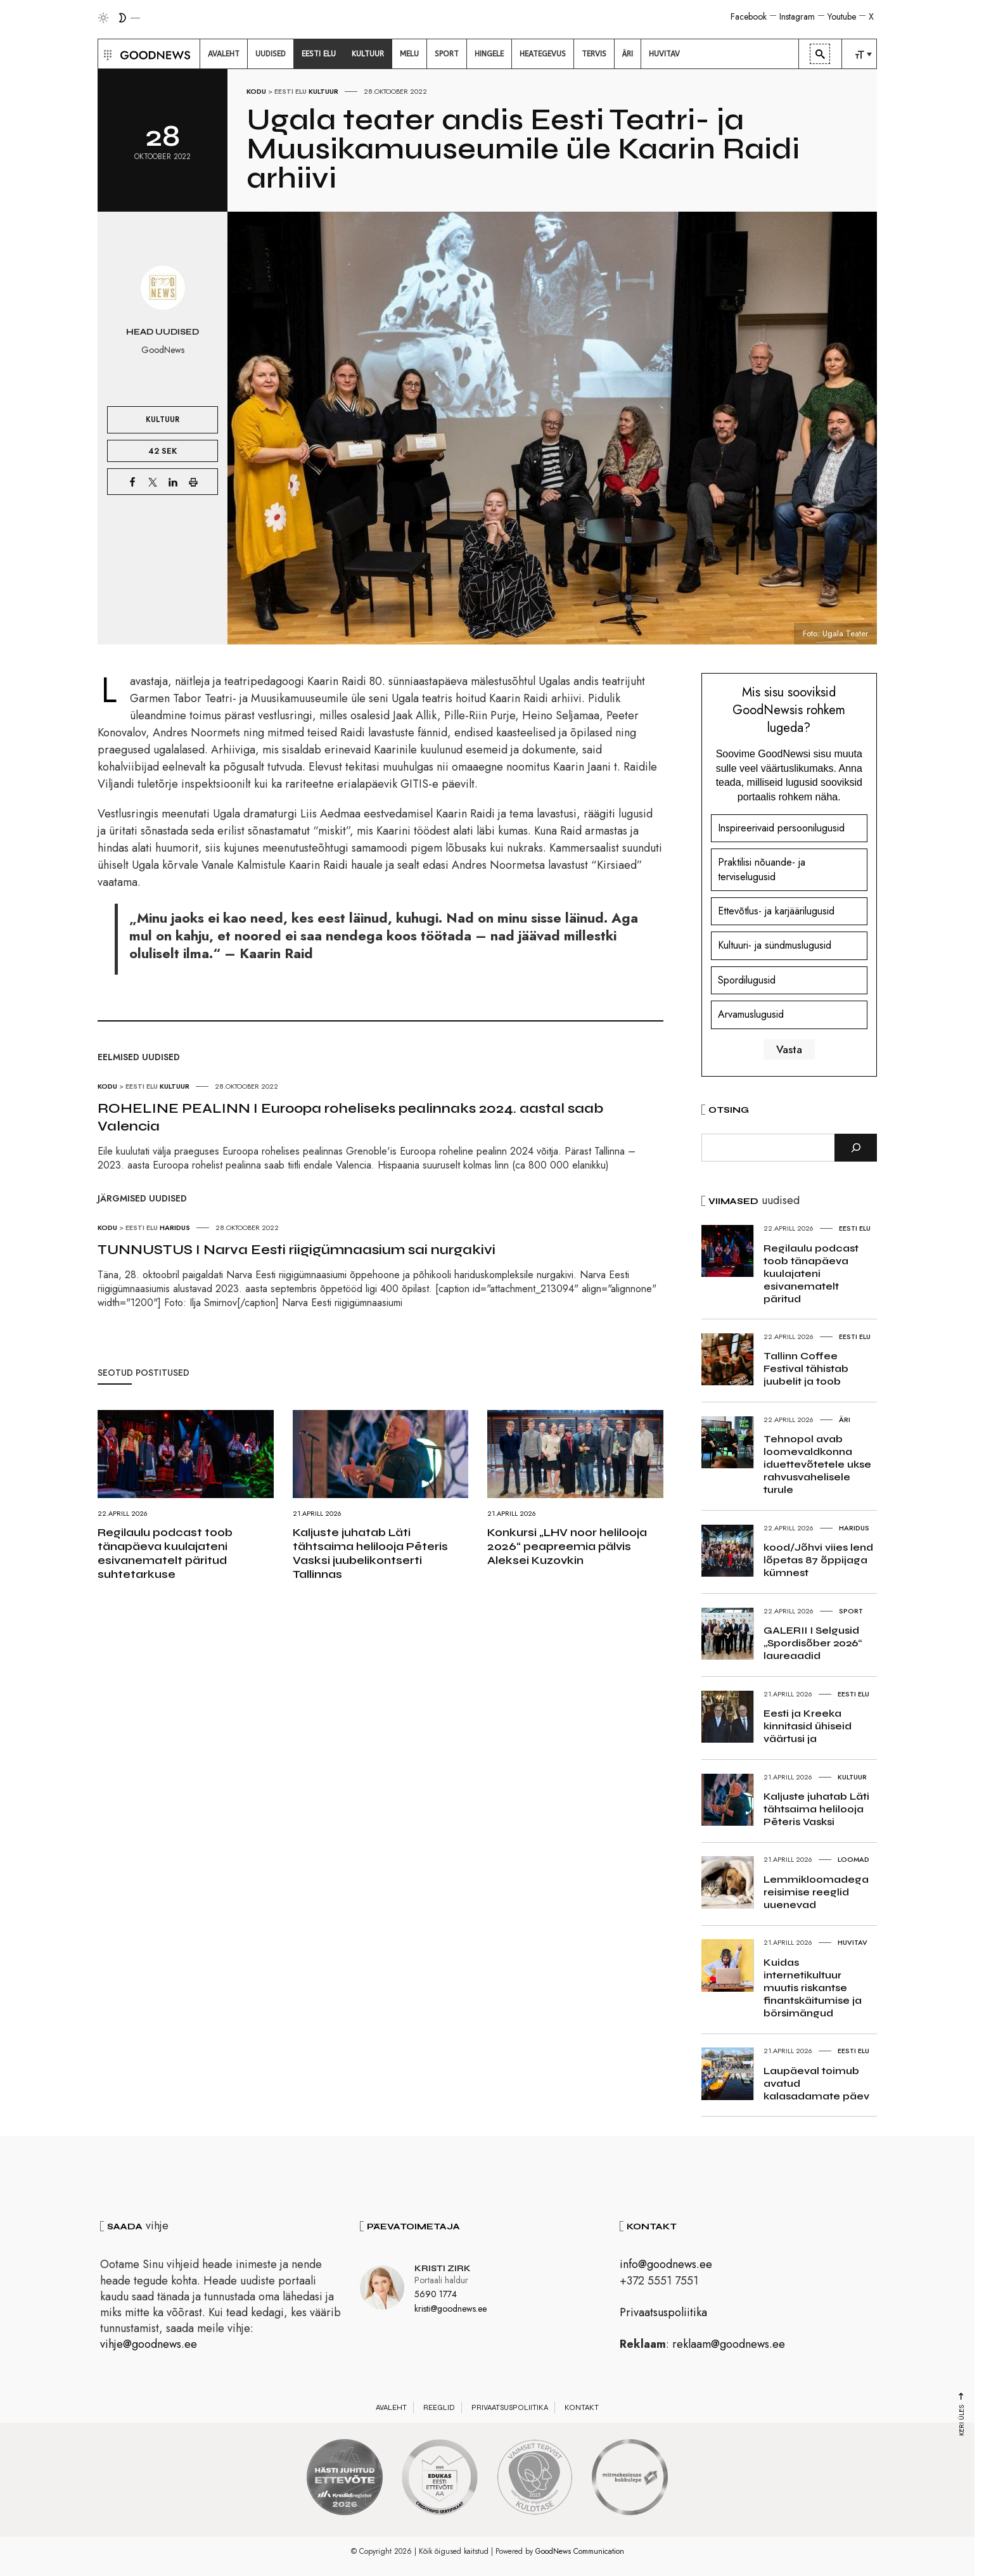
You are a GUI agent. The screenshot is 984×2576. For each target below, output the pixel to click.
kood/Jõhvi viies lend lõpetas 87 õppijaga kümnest (818, 1560)
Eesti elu (290, 91)
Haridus (175, 1227)
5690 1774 (435, 2294)
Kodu (256, 91)
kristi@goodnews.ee (450, 2308)
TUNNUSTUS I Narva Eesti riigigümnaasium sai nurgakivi (296, 1249)
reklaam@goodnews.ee (728, 2344)
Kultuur (323, 91)
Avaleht (391, 2407)
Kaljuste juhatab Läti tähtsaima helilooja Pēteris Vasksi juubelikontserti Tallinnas (370, 1553)
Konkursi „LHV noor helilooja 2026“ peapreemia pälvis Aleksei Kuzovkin (567, 1546)
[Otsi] (855, 1148)
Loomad (853, 1859)
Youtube (841, 16)
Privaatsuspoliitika (663, 2312)
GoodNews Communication (579, 2551)
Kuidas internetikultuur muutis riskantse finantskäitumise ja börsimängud (813, 1987)
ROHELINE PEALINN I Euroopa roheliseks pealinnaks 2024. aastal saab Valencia (350, 1117)
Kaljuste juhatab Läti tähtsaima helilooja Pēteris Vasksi (816, 1809)
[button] (106, 53)
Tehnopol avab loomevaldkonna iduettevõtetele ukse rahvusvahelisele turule (817, 1464)
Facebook (749, 16)
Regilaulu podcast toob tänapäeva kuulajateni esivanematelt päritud (811, 1273)
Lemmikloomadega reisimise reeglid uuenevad (816, 1892)
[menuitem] (223, 53)
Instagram (797, 16)
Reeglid (439, 2407)
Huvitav (852, 1942)
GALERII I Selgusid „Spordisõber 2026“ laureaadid (813, 1643)
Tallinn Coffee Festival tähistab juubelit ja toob (806, 1368)
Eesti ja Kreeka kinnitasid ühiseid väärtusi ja (808, 1726)
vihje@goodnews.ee (148, 2344)
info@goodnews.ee (666, 2264)
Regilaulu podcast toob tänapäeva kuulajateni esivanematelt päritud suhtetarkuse (165, 1553)
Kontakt (582, 2407)
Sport (851, 1611)
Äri (844, 1419)
